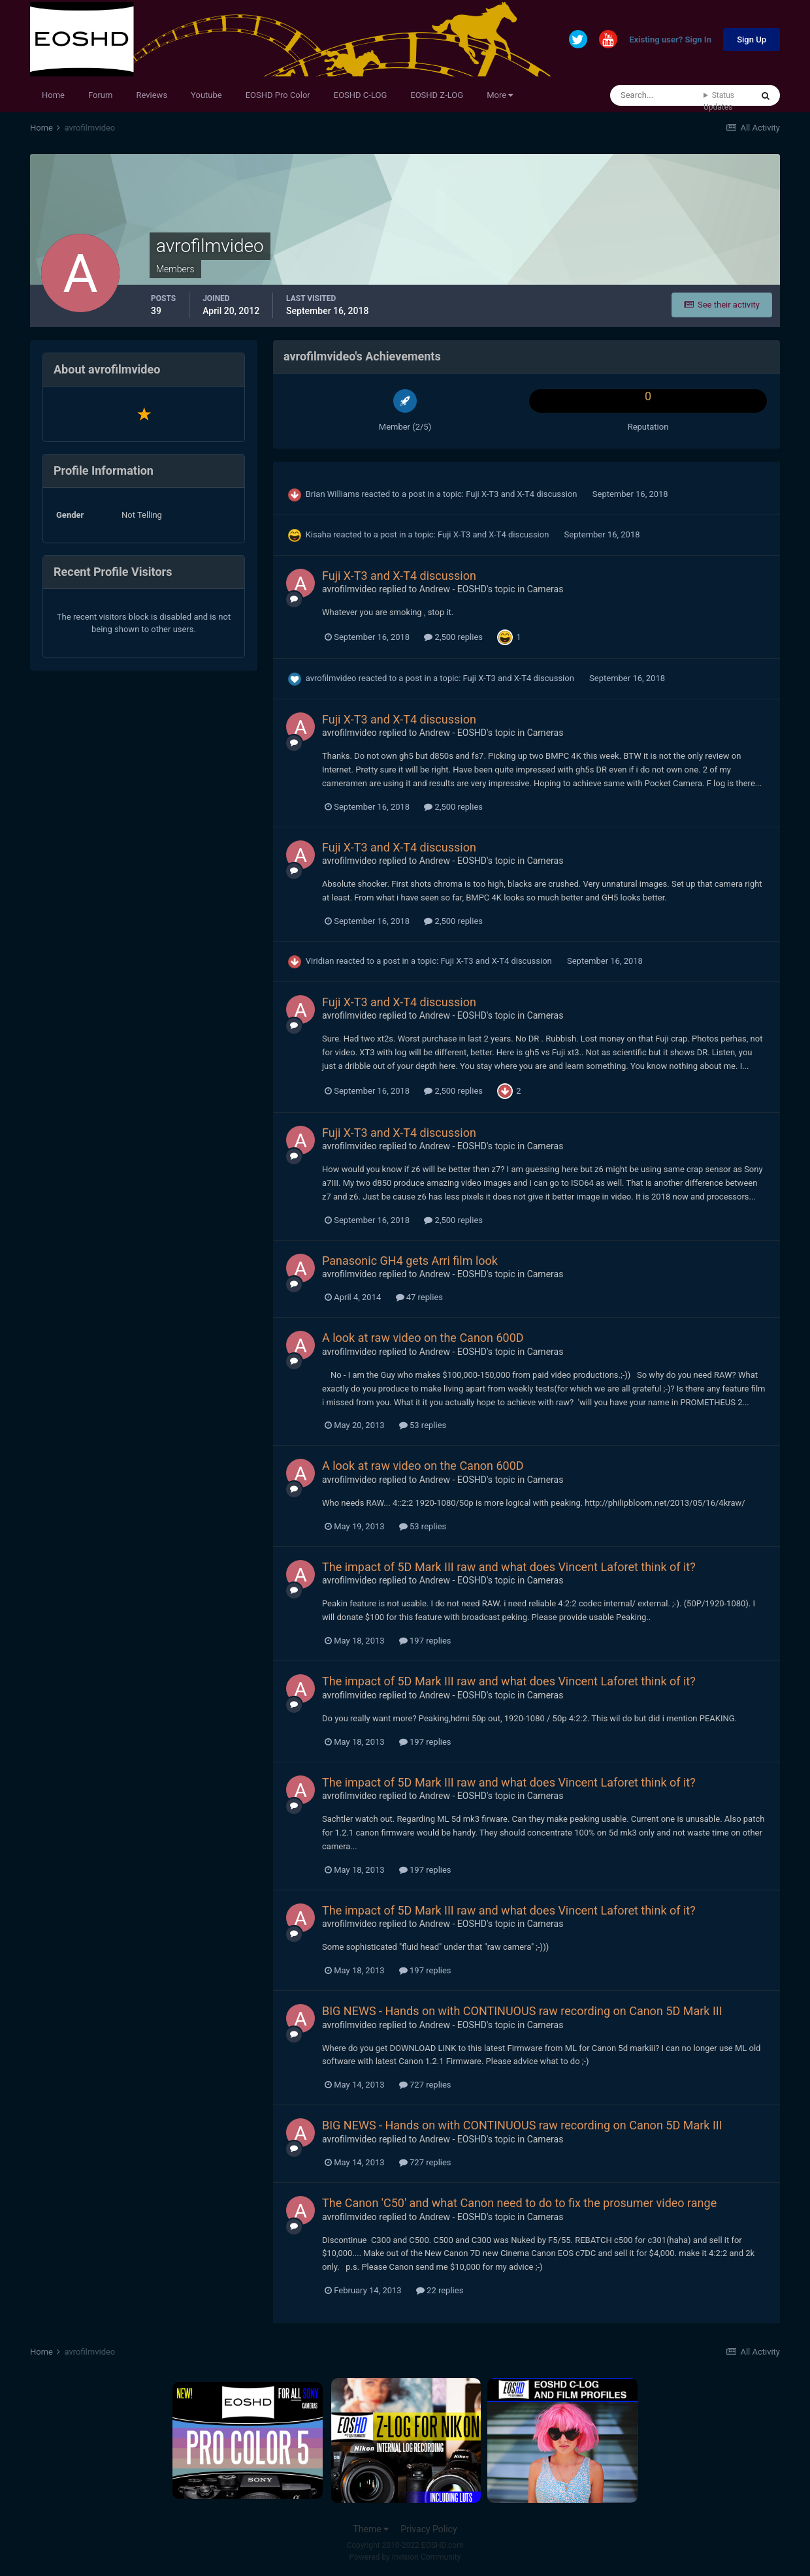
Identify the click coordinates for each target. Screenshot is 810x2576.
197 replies (425, 1641)
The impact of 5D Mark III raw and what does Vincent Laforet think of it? (509, 1567)
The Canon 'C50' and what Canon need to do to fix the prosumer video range (519, 2203)
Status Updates (719, 101)
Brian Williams (333, 494)
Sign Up (751, 39)
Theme (371, 2529)
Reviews (151, 95)
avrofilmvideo (349, 589)
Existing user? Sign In (670, 40)
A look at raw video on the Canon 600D (423, 1337)
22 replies (439, 2290)
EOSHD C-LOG (360, 95)
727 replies (425, 2085)
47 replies (419, 1297)
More (500, 95)
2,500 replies (453, 637)
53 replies (422, 1425)
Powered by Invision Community (405, 2557)
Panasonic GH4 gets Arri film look (410, 1260)
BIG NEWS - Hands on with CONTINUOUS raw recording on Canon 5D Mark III (522, 2011)
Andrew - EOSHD (453, 589)
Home (53, 95)
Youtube (206, 95)
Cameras (545, 589)
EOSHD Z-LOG (436, 95)
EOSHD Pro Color (278, 95)
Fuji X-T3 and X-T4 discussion (522, 494)
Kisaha (318, 534)
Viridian (320, 961)
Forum (100, 95)
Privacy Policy (428, 2529)
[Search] (657, 95)
